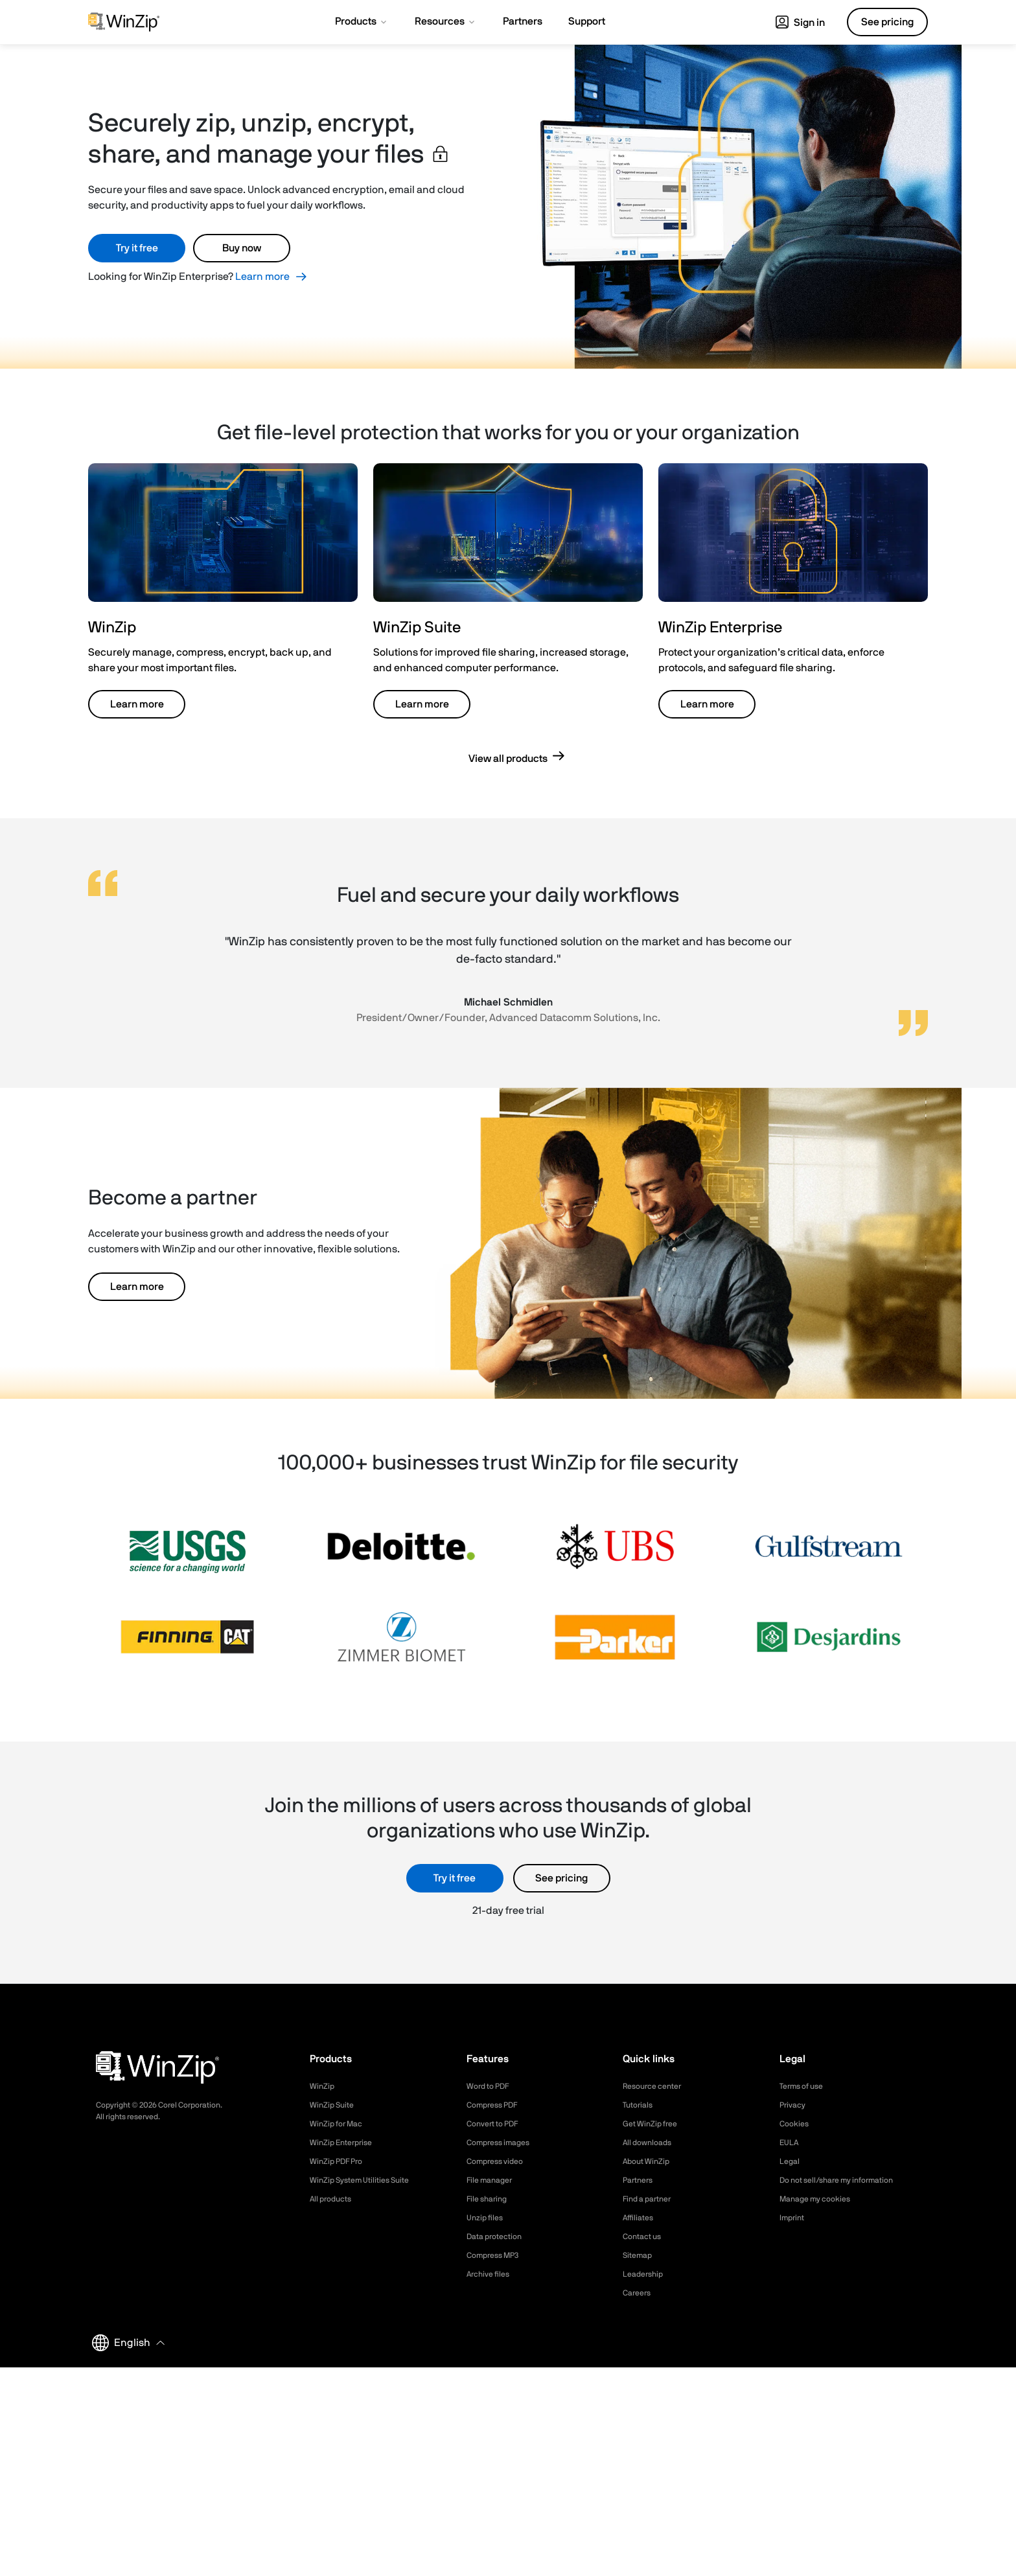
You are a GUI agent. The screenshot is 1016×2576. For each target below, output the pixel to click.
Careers (639, 2292)
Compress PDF (497, 2105)
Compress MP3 (497, 2255)
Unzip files (487, 2217)
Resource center (657, 2086)
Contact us (645, 2236)
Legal (790, 2161)
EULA (790, 2142)
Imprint (793, 2217)
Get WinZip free (654, 2123)
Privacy (794, 2105)
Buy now (241, 248)
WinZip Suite (335, 2105)
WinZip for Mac (340, 2123)
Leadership (646, 2274)
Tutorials (640, 2105)
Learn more (262, 276)
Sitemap (639, 2255)
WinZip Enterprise (345, 2142)
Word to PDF (492, 2086)
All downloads (650, 2142)
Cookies (796, 2123)
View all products (508, 758)
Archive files (491, 2274)
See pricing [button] (887, 22)
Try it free (137, 248)
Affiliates (640, 2217)
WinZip (323, 2086)
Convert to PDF (497, 2123)
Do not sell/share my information (846, 2180)
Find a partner (651, 2198)
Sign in (800, 22)
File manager (493, 2180)
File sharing (490, 2198)
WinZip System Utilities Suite (367, 2180)
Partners (640, 2180)
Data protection (499, 2236)
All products (334, 2198)
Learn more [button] (137, 704)
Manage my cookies (820, 2198)
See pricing (561, 1878)
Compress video (499, 2161)
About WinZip (649, 2161)
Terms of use (805, 2086)
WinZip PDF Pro (340, 2161)
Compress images (503, 2142)
